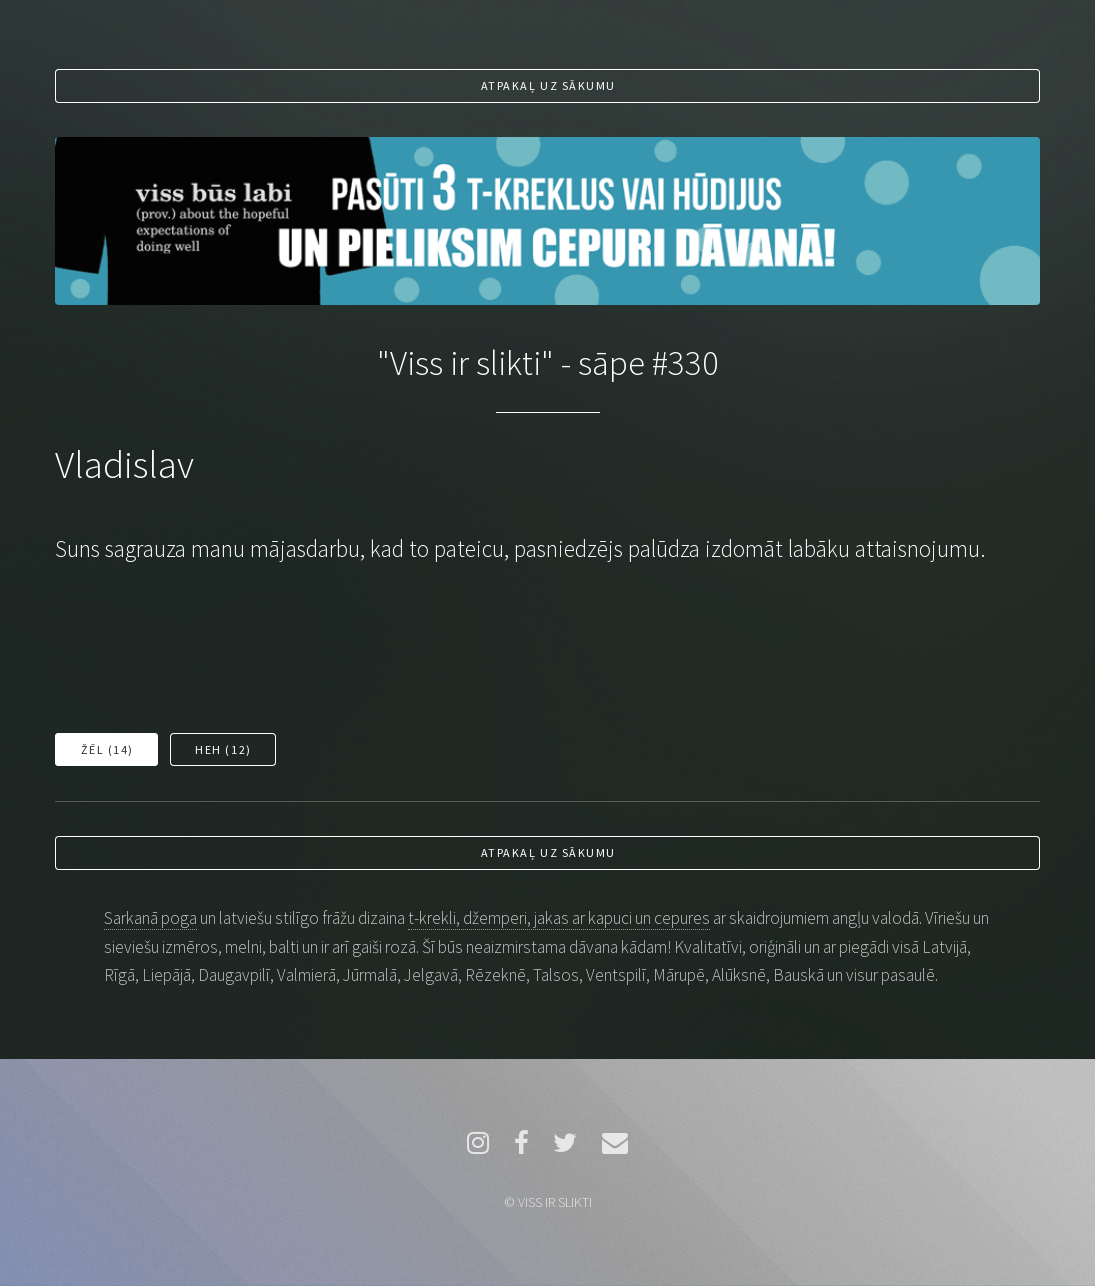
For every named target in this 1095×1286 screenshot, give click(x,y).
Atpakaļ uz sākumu (548, 85)
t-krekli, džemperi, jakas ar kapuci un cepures (559, 918)
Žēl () (107, 749)
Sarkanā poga (150, 918)
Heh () (223, 749)
